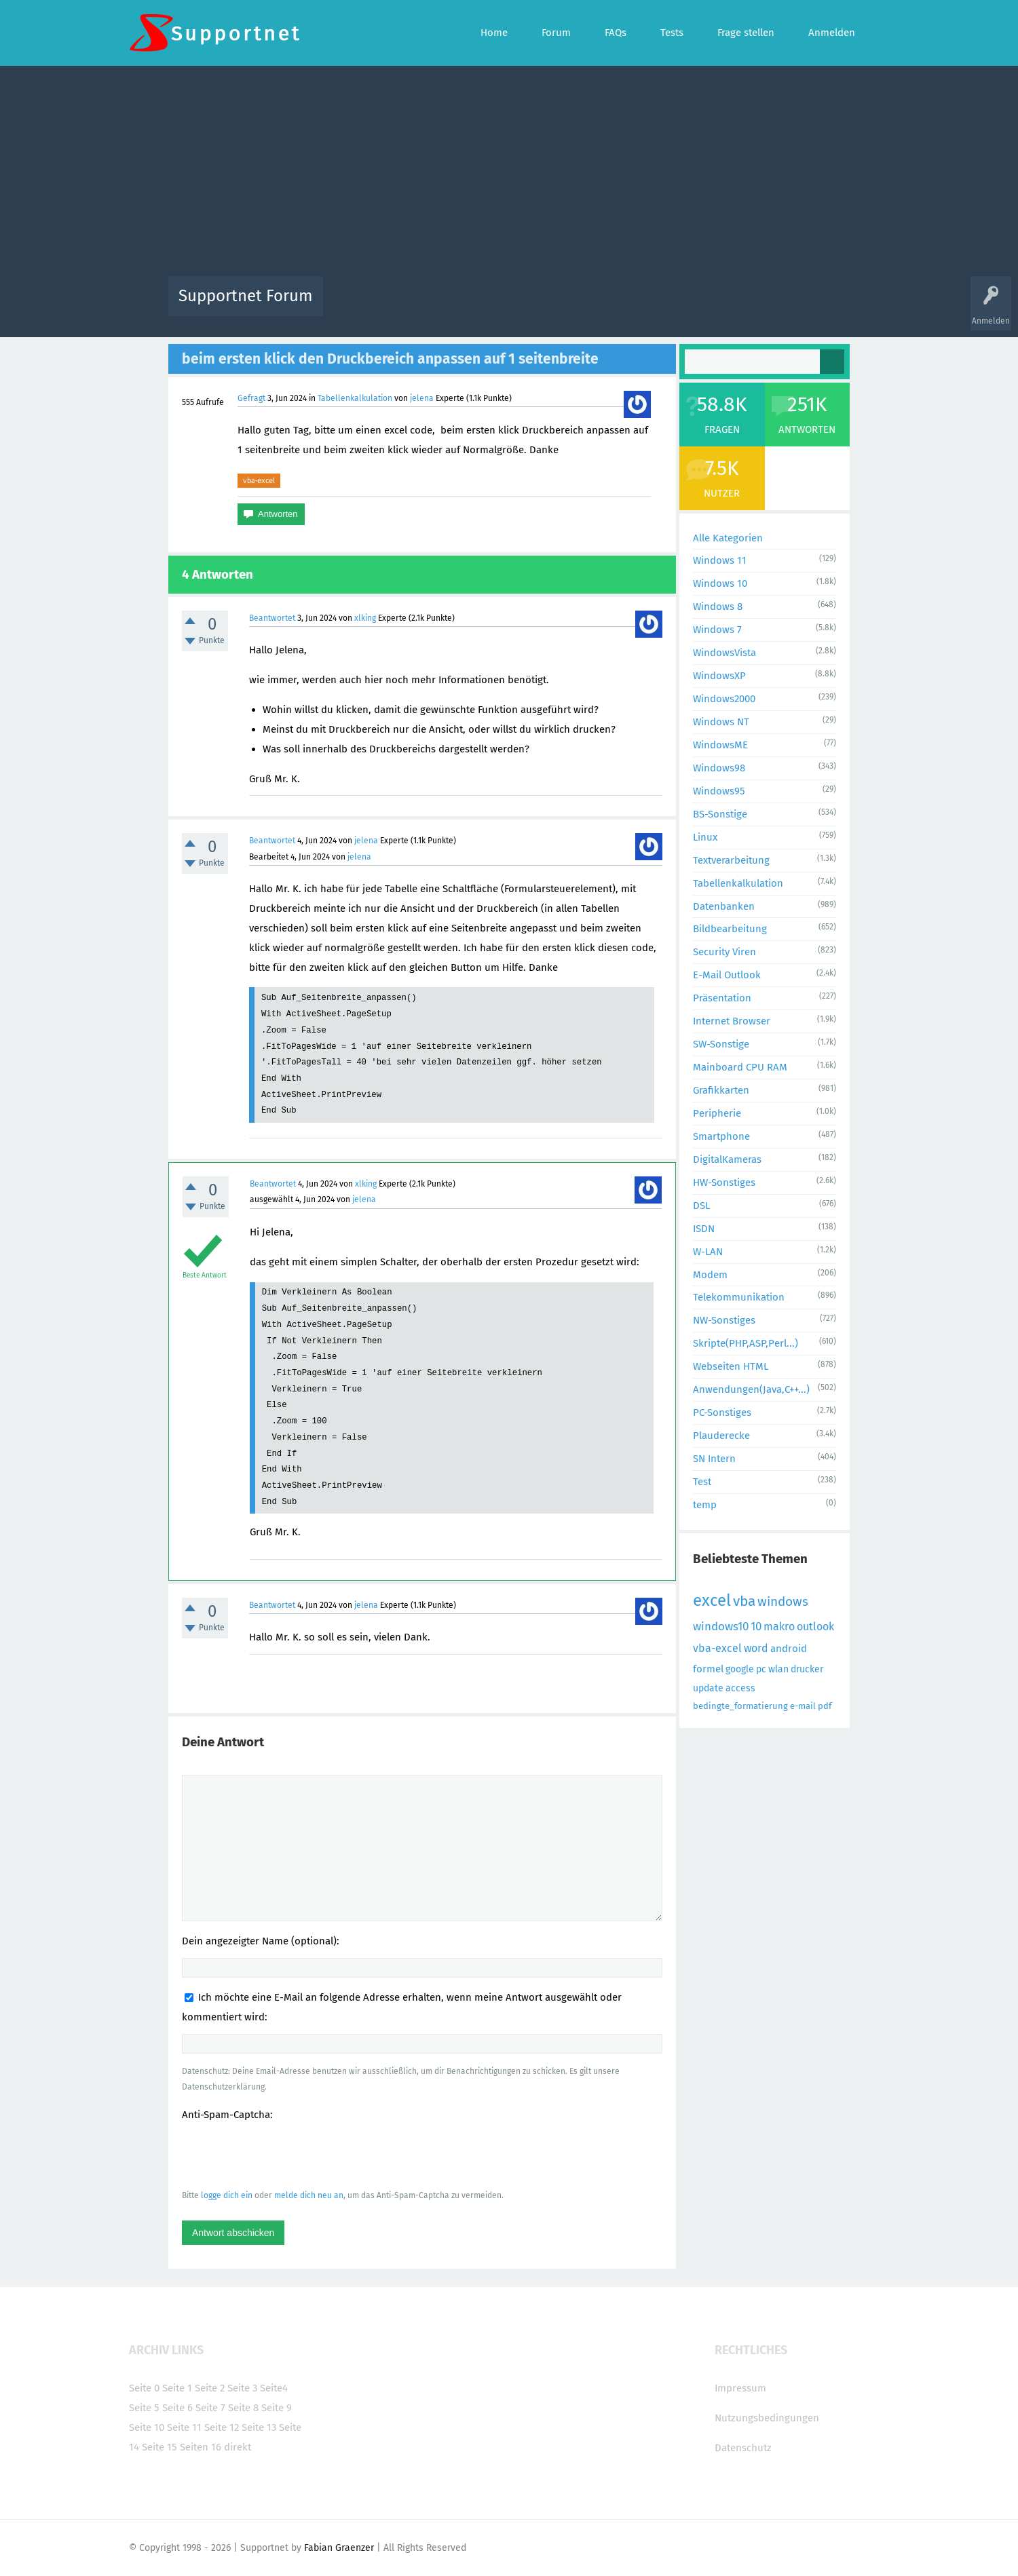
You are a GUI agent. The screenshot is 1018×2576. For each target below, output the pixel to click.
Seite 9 (276, 2408)
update (708, 1688)
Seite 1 (177, 2388)
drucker (807, 1669)
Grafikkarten (721, 1090)
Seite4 (274, 2388)
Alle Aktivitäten (361, 306)
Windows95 (719, 791)
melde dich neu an (308, 2195)
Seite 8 (243, 2408)
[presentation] (285, 2154)
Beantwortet (272, 618)
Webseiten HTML (730, 1366)
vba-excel (259, 480)
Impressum (740, 2388)
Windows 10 (720, 583)
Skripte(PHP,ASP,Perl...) (745, 1343)
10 (756, 1626)
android (788, 1648)
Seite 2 (210, 2388)
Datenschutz (743, 2448)
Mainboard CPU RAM (740, 1067)
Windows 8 (717, 606)
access (740, 1688)
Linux (705, 837)
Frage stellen (731, 306)
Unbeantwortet (526, 306)
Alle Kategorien (728, 538)
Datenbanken (724, 906)
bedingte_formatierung (740, 1706)
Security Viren (724, 952)
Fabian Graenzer (339, 2548)
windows (782, 1601)
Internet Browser (731, 1021)
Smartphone (721, 1136)
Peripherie (717, 1113)
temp (705, 1505)
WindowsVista (724, 653)
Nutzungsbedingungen (767, 2418)
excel (712, 1600)
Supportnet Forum (245, 295)
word (756, 1648)
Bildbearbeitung (730, 929)
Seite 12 (221, 2427)
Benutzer (678, 306)
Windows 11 (720, 560)
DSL (701, 1205)
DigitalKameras (727, 1159)
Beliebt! (470, 306)
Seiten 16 (200, 2447)
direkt (237, 2447)
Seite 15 (159, 2447)
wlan (778, 1669)
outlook (815, 1626)
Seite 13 (259, 2427)
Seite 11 (184, 2427)
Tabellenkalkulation (355, 398)
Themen (582, 306)
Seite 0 (144, 2388)
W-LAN (708, 1252)
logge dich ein (226, 2195)
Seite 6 (177, 2408)
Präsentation (722, 998)
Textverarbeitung (731, 860)
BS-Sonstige (720, 814)
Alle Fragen (422, 306)
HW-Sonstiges (724, 1182)
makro (779, 1626)
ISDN (704, 1229)
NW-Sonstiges (724, 1320)
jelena (422, 398)
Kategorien (629, 306)
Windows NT (721, 722)
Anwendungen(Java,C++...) (751, 1389)
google (739, 1669)
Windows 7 (717, 629)
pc (761, 1669)
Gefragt (251, 398)
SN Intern (714, 1459)
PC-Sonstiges (722, 1412)
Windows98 (719, 768)
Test (702, 1482)
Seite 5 (144, 2408)
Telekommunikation (739, 1297)
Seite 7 (210, 2408)
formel (708, 1669)
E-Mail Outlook (727, 975)
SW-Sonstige (721, 1044)
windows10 (721, 1626)
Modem (710, 1275)
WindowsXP (719, 676)
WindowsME (720, 745)
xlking (365, 618)
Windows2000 (724, 699)
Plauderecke (721, 1435)
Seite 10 (146, 2427)
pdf (824, 1706)
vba (744, 1601)
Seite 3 (242, 2388)
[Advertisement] (509, 174)
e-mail (803, 1706)
